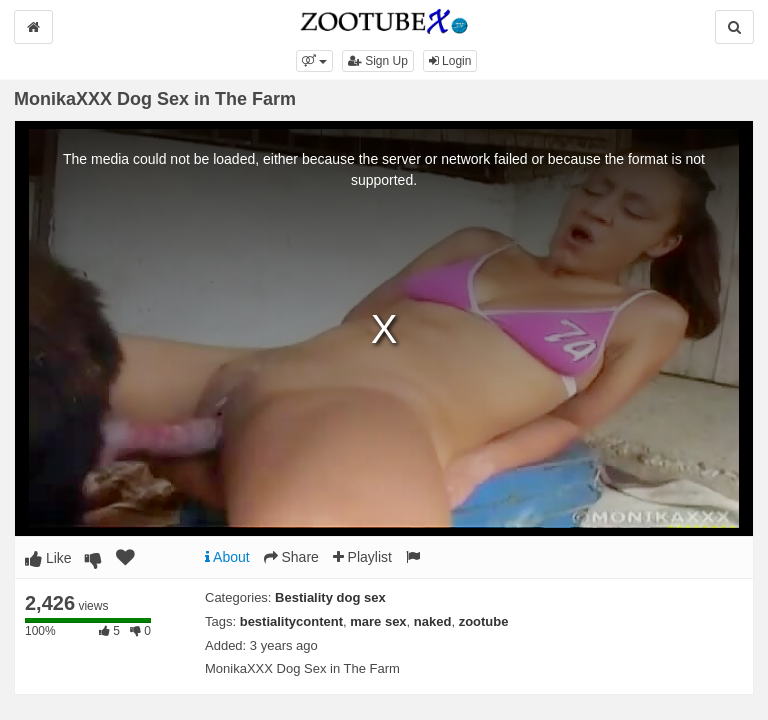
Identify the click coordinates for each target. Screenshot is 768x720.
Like (48, 558)
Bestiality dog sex (330, 597)
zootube (484, 621)
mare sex (378, 621)
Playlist (362, 557)
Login (450, 61)
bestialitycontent (291, 621)
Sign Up (378, 61)
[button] (314, 61)
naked (433, 621)
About (227, 557)
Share (291, 557)
